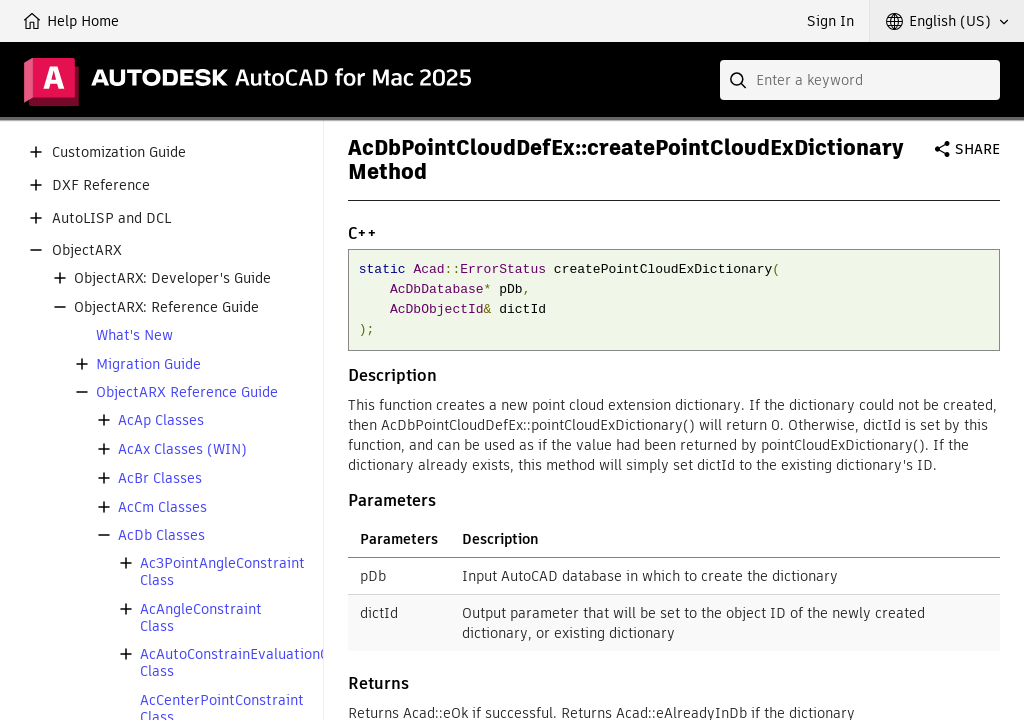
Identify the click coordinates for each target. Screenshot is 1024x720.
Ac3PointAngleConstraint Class (222, 572)
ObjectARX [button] (87, 250)
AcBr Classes (160, 478)
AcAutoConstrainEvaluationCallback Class (257, 663)
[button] (947, 21)
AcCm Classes (162, 507)
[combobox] (860, 80)
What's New (134, 335)
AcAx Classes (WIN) (182, 449)
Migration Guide (148, 364)
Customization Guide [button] (119, 152)
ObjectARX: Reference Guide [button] (166, 307)
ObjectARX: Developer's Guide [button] (172, 278)
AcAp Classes (161, 420)
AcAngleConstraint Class (201, 618)
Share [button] (977, 149)
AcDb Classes (161, 535)
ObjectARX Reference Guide (187, 392)
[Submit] (740, 80)
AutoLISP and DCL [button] (111, 218)
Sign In (830, 21)
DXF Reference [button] (101, 185)
